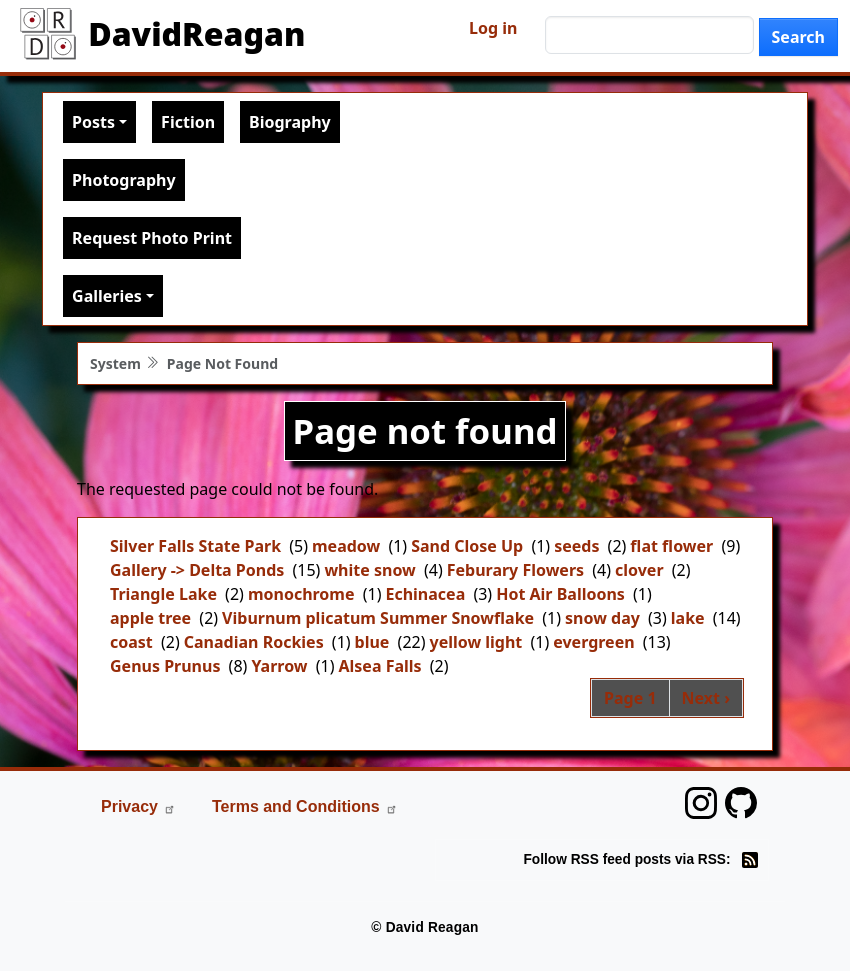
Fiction (188, 122)
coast (131, 642)
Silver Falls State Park (195, 546)
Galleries (107, 296)
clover (639, 570)
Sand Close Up (467, 546)
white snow (369, 570)
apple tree (150, 618)
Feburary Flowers (515, 570)
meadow (346, 546)
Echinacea (425, 594)
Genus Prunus (165, 666)
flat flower (671, 546)
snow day (602, 618)
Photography (123, 180)
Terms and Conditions (305, 806)
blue (372, 642)
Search (798, 37)
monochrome (301, 594)
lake (688, 618)
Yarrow (279, 666)
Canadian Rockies (254, 642)
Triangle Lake (163, 594)
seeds (576, 546)
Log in (493, 28)
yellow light (476, 642)
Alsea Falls (379, 666)
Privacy (138, 806)
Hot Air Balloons (560, 594)
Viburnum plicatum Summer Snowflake (378, 618)
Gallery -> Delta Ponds (197, 570)
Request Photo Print (152, 238)
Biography (290, 122)
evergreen (593, 642)
